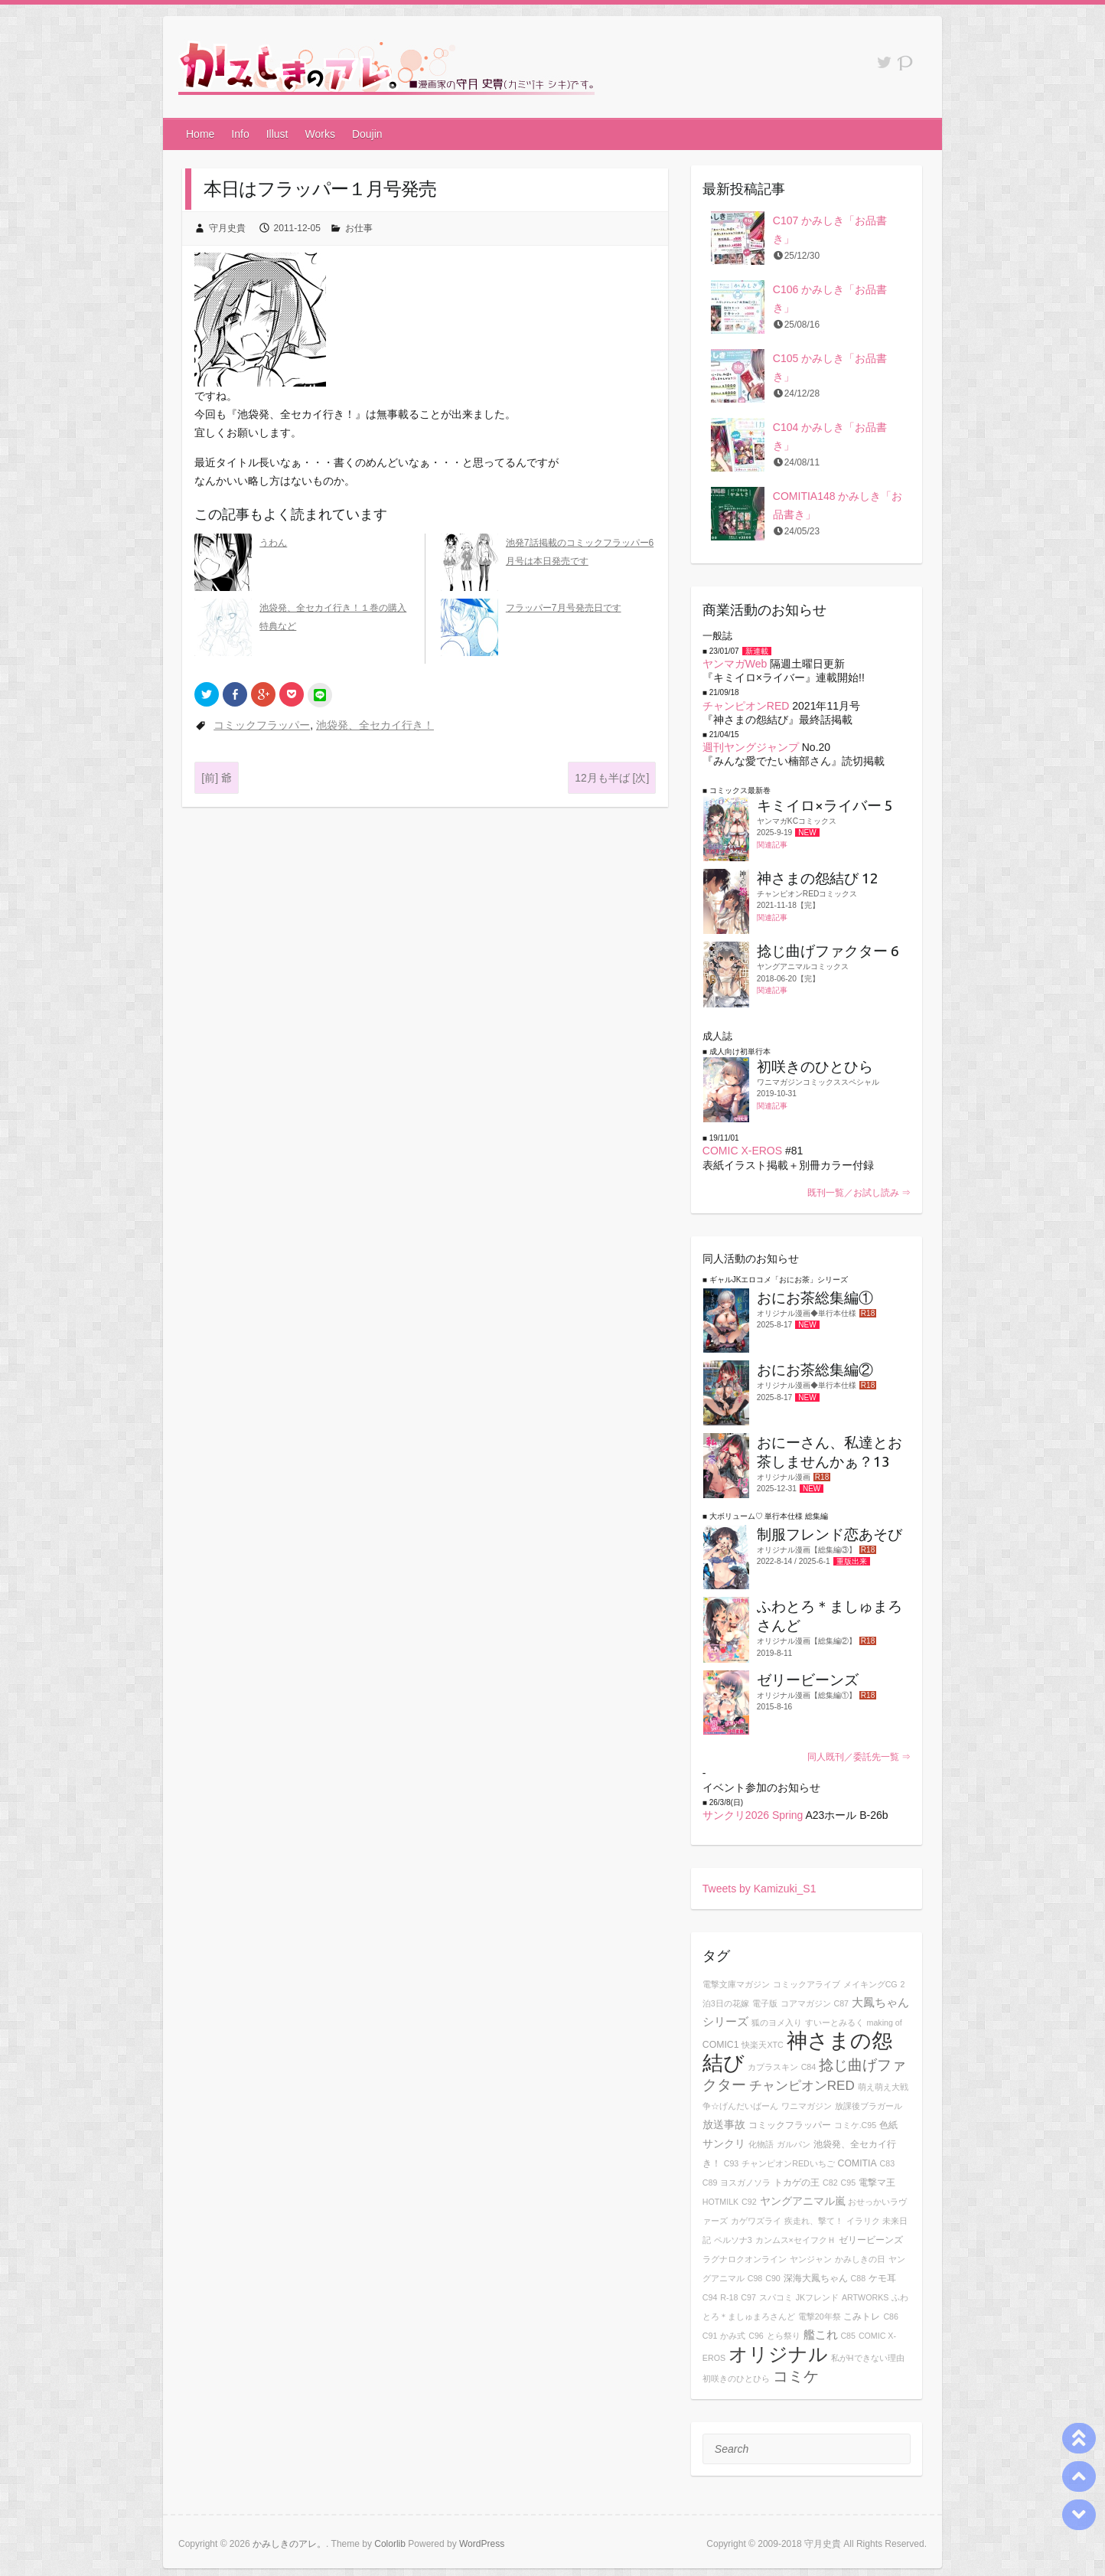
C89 (710, 2182)
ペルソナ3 (733, 2240)
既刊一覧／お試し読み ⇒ (859, 1192)
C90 (773, 2278)
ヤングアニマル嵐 (803, 2201)
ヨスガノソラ (745, 2182)
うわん (273, 542)
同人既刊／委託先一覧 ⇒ (859, 1757)
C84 (809, 2067)
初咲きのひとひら (736, 2378)
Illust (277, 134)
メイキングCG (870, 1984)
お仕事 (359, 228)
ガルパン (793, 2144)
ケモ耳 (882, 2278)
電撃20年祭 (819, 2316)
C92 (749, 2201)
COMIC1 (720, 2044)
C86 (890, 2316)
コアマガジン (806, 2003)
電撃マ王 (877, 2182)
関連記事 (772, 845)
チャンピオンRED (746, 706)
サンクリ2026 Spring (752, 1815)
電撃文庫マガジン (736, 1984)
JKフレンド (817, 2297)
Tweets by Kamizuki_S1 (759, 1888)
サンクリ (723, 2143)
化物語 (761, 2144)
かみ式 (732, 2335)
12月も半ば (612, 778)
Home (200, 134)
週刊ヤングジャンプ (750, 747)
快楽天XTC (762, 2044)
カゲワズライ (756, 2220)
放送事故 (723, 2124)
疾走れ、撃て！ (813, 2220)
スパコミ (776, 2297)
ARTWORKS (865, 2297)
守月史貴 (227, 228)
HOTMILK (720, 2201)
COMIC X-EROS (742, 1150)
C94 (710, 2297)
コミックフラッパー (262, 725)
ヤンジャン (811, 2259)
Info (240, 134)
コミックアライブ (806, 1984)
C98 (755, 2278)
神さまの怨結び (797, 2052)
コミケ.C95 (855, 2125)
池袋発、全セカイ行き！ (375, 725)
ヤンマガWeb (735, 664)
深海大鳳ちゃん (816, 2278)
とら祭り (783, 2335)
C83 (887, 2163)
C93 (731, 2163)
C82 (830, 2182)
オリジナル (778, 2354)
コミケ (796, 2376)
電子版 (764, 2003)
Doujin (367, 134)
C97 (748, 2297)
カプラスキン (773, 2067)
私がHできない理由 (868, 2357)
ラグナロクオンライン (744, 2259)
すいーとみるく (834, 2022)
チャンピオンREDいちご (788, 2163)
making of (884, 2022)
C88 (858, 2278)
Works (320, 134)
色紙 (888, 2125)
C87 (841, 2003)
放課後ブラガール (868, 2106)
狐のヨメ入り (776, 2022)
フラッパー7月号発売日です (563, 607)
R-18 (729, 2297)
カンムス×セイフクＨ (795, 2240)
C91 (710, 2335)
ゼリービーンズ (871, 2240)
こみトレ (861, 2316)
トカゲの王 (797, 2182)
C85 (848, 2335)
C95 (848, 2182)
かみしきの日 (860, 2259)
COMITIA (857, 2163)
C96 (756, 2335)
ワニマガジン (806, 2106)
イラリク (863, 2220)
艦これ (820, 2334)
